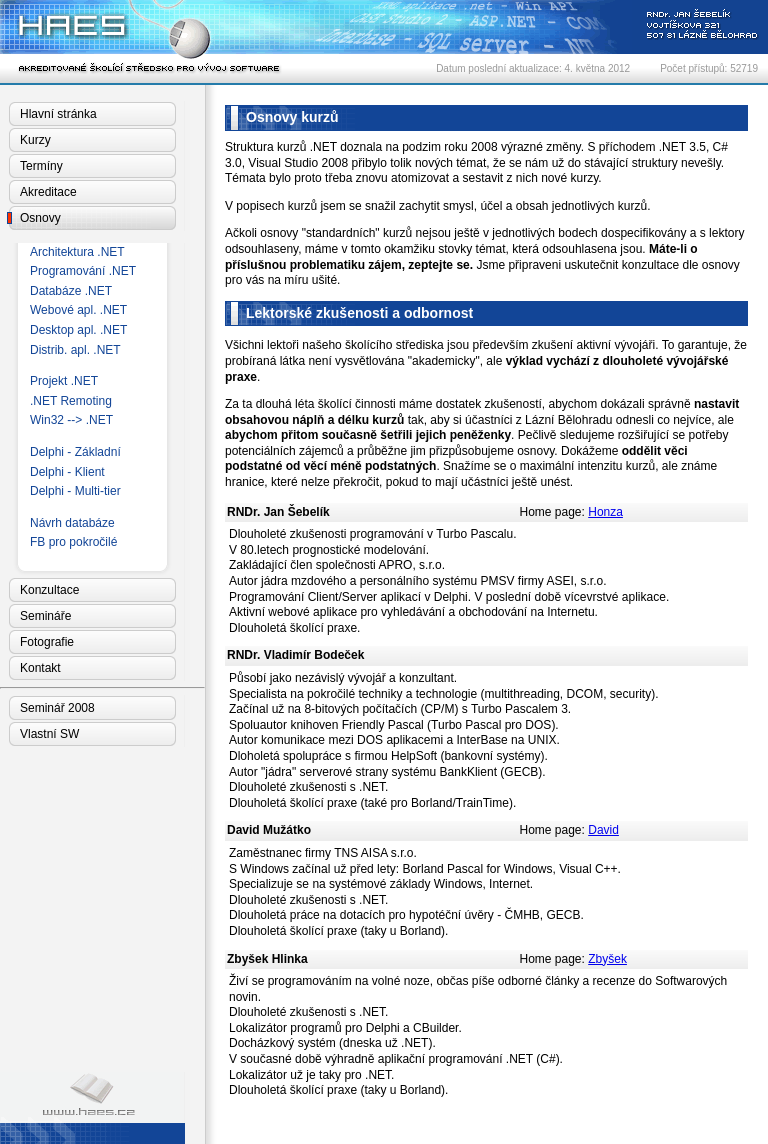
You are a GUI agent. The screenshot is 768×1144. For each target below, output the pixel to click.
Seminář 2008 (57, 708)
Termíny (41, 166)
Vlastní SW (49, 734)
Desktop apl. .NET (78, 330)
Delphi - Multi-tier (75, 491)
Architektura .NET (77, 252)
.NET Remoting (71, 401)
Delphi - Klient (67, 472)
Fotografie (47, 642)
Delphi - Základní (75, 452)
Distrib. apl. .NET (75, 350)
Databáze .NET (71, 291)
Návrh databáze (72, 523)
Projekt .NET (64, 381)
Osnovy (40, 218)
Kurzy (35, 140)
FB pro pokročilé (73, 542)
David (603, 830)
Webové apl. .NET (78, 310)
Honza (605, 512)
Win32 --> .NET (71, 420)
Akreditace (48, 192)
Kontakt (40, 668)
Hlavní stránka (58, 114)
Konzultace (49, 590)
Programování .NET (83, 271)
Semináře (45, 616)
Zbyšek (607, 959)
